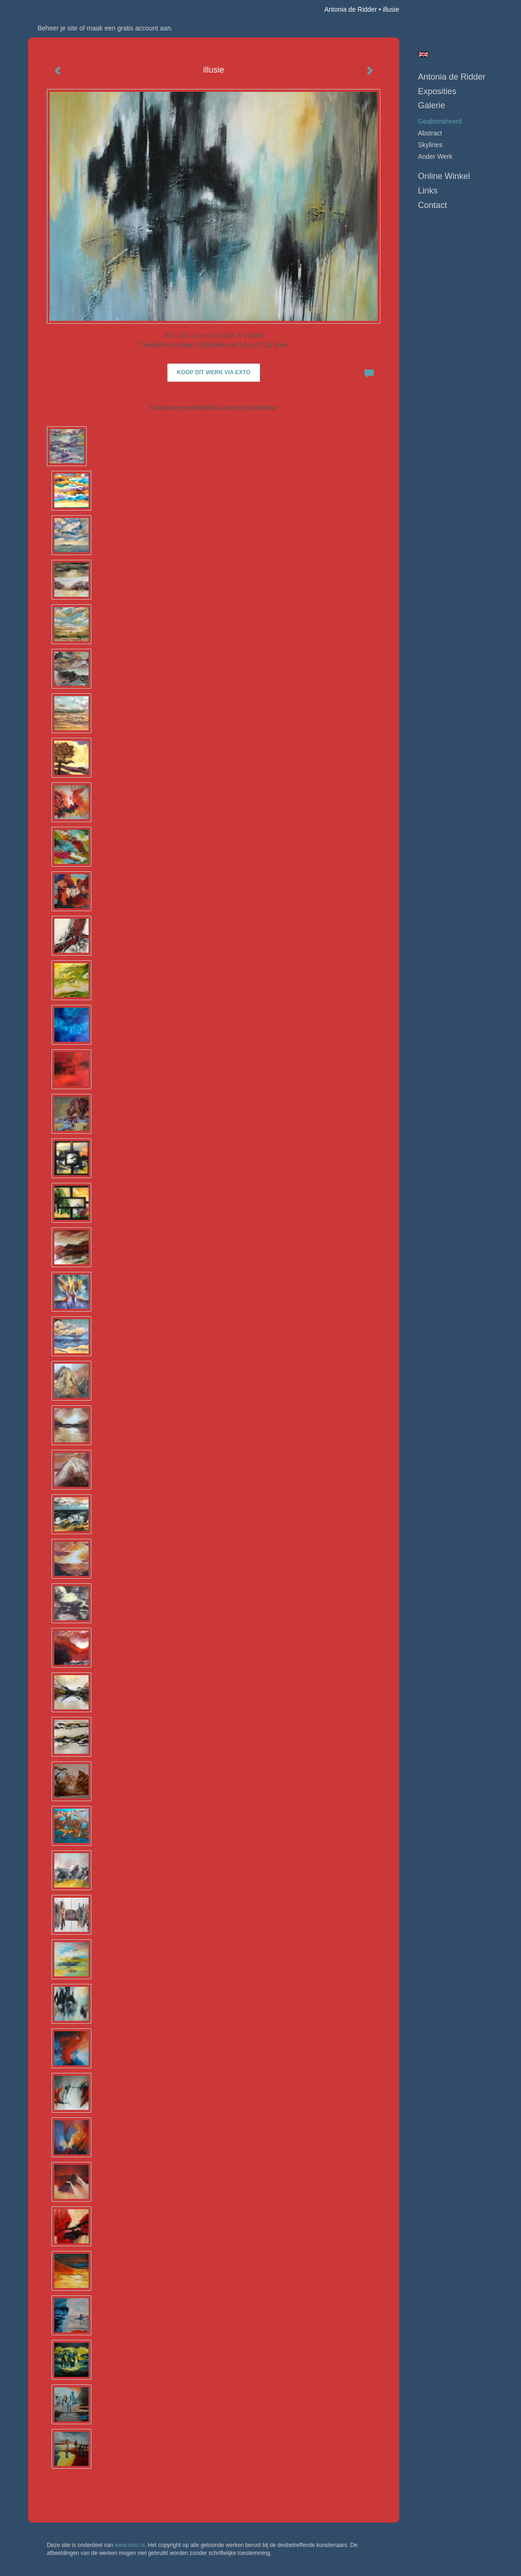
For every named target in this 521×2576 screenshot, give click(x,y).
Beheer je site (57, 28)
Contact (432, 205)
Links (428, 190)
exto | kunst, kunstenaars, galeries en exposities (54, 9)
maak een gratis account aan (129, 28)
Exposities (437, 91)
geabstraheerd (439, 121)
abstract (430, 133)
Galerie (431, 105)
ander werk (435, 156)
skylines (430, 144)
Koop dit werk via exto (213, 372)
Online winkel (444, 176)
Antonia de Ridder (350, 9)
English (423, 54)
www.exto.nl (130, 2545)
